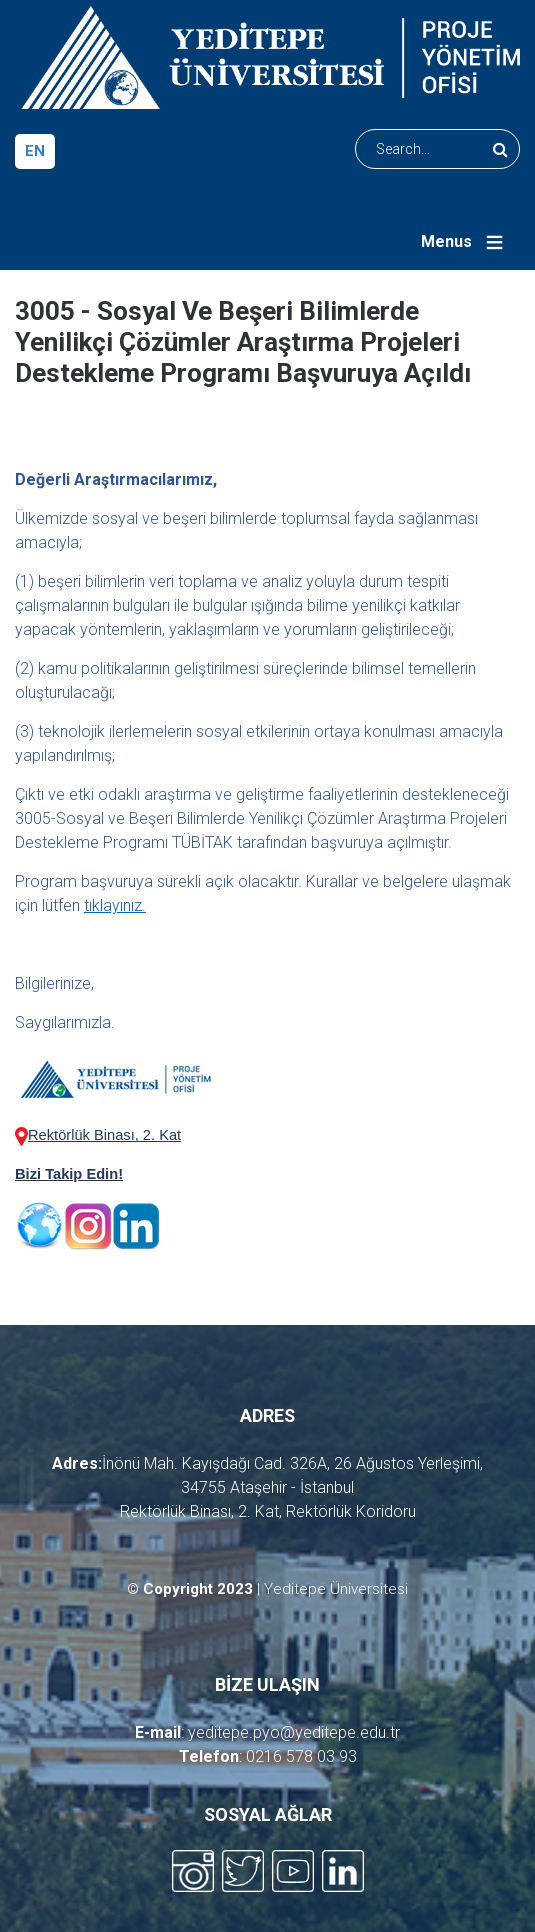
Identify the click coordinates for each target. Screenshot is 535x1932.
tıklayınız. (115, 905)
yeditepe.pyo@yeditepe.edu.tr (294, 1732)
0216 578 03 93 (301, 1756)
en (35, 151)
